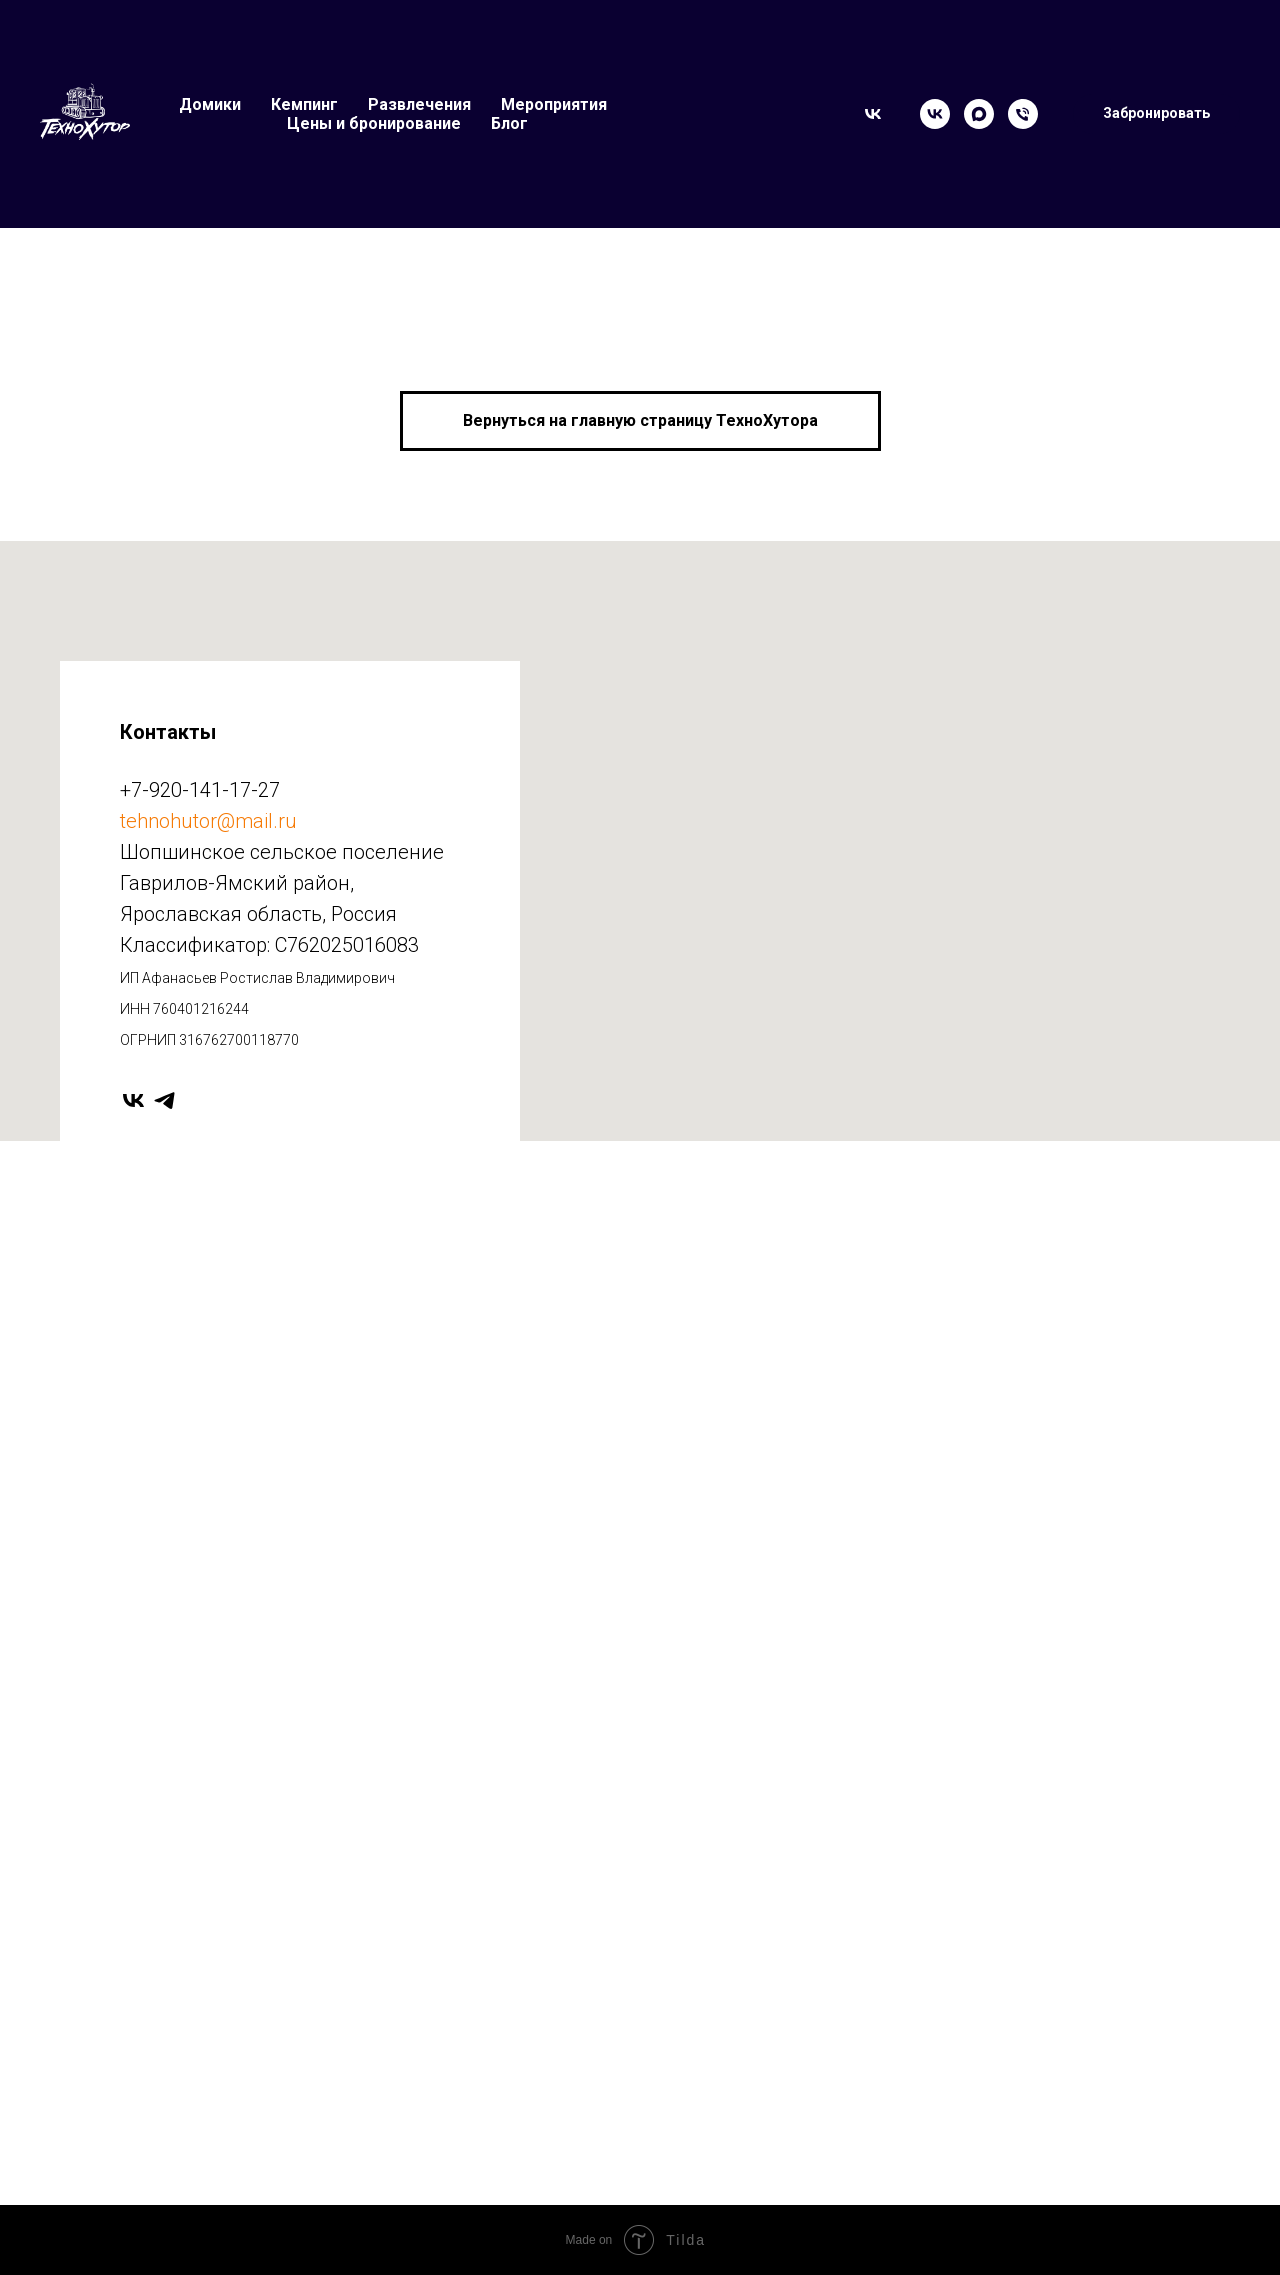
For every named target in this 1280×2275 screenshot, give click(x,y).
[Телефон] (1023, 114)
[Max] (979, 114)
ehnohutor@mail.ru (211, 821)
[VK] (935, 114)
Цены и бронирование (374, 123)
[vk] (133, 1100)
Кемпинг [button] (304, 104)
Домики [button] (210, 104)
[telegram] (164, 1100)
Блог (509, 123)
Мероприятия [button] (554, 104)
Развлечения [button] (419, 104)
